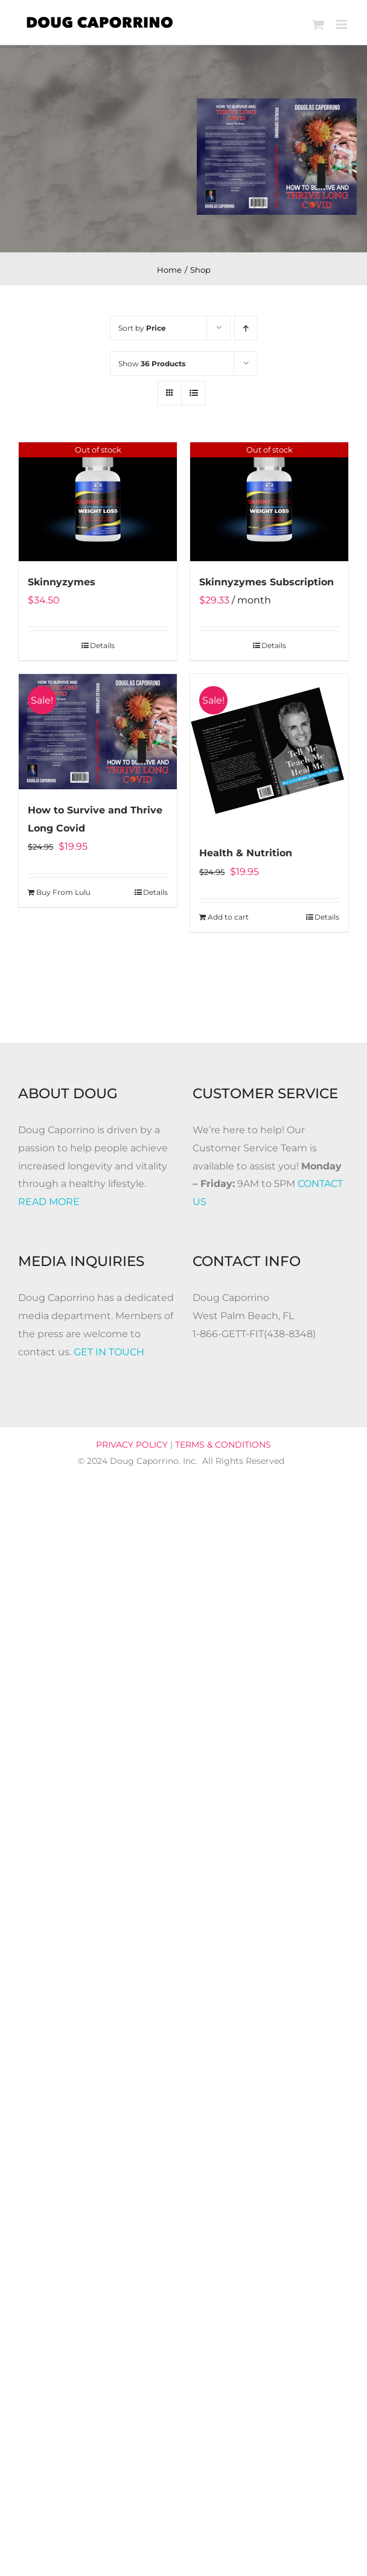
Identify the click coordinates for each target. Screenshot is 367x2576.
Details (102, 645)
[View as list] (193, 393)
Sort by (142, 327)
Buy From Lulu (63, 892)
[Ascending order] (246, 328)
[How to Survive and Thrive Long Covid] (98, 731)
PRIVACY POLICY (132, 1444)
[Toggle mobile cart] (318, 24)
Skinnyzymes (61, 582)
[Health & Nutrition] (269, 753)
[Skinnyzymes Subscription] (269, 501)
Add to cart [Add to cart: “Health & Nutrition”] (228, 916)
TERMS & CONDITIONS (223, 1444)
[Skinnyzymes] (98, 501)
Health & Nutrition (245, 853)
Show (151, 363)
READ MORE (49, 1201)
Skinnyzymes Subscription (266, 582)
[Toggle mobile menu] (342, 24)
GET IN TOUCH (109, 1352)
